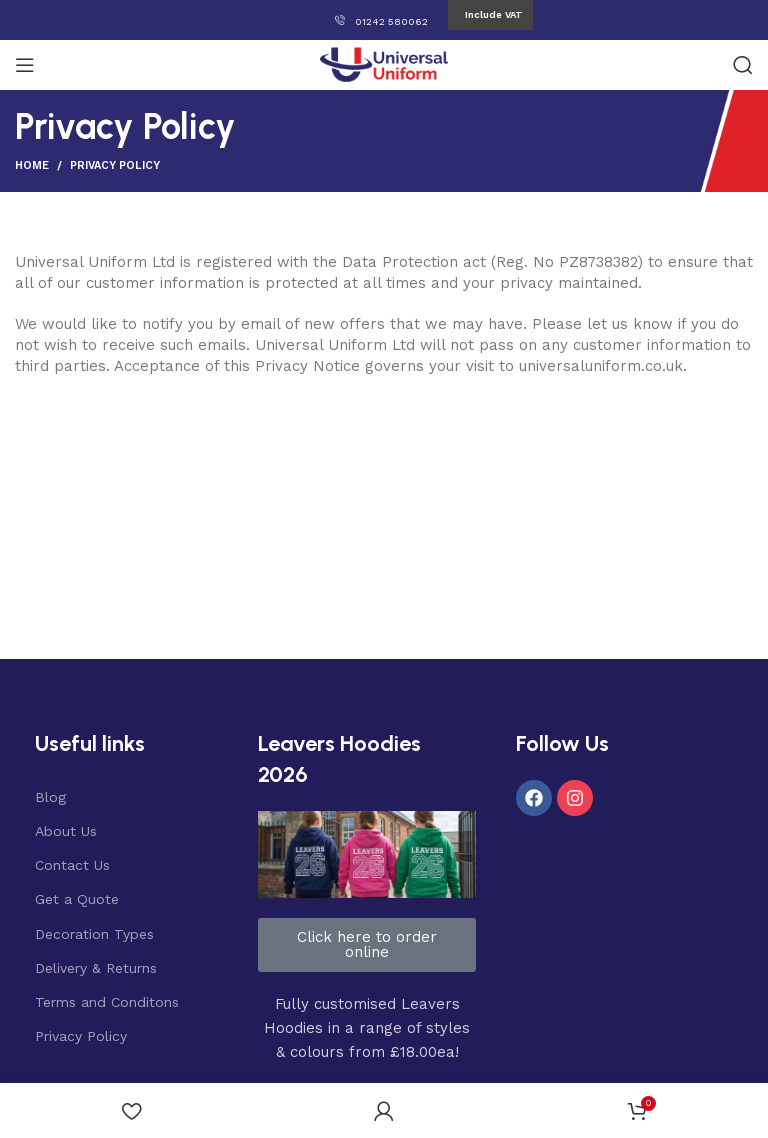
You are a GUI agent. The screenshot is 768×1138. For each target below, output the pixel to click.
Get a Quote (77, 899)
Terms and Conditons (107, 1002)
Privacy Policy (81, 1036)
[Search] (743, 65)
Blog (50, 797)
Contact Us (72, 865)
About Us (66, 831)
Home (32, 165)
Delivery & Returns (96, 968)
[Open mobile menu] (25, 65)
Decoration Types (94, 934)
